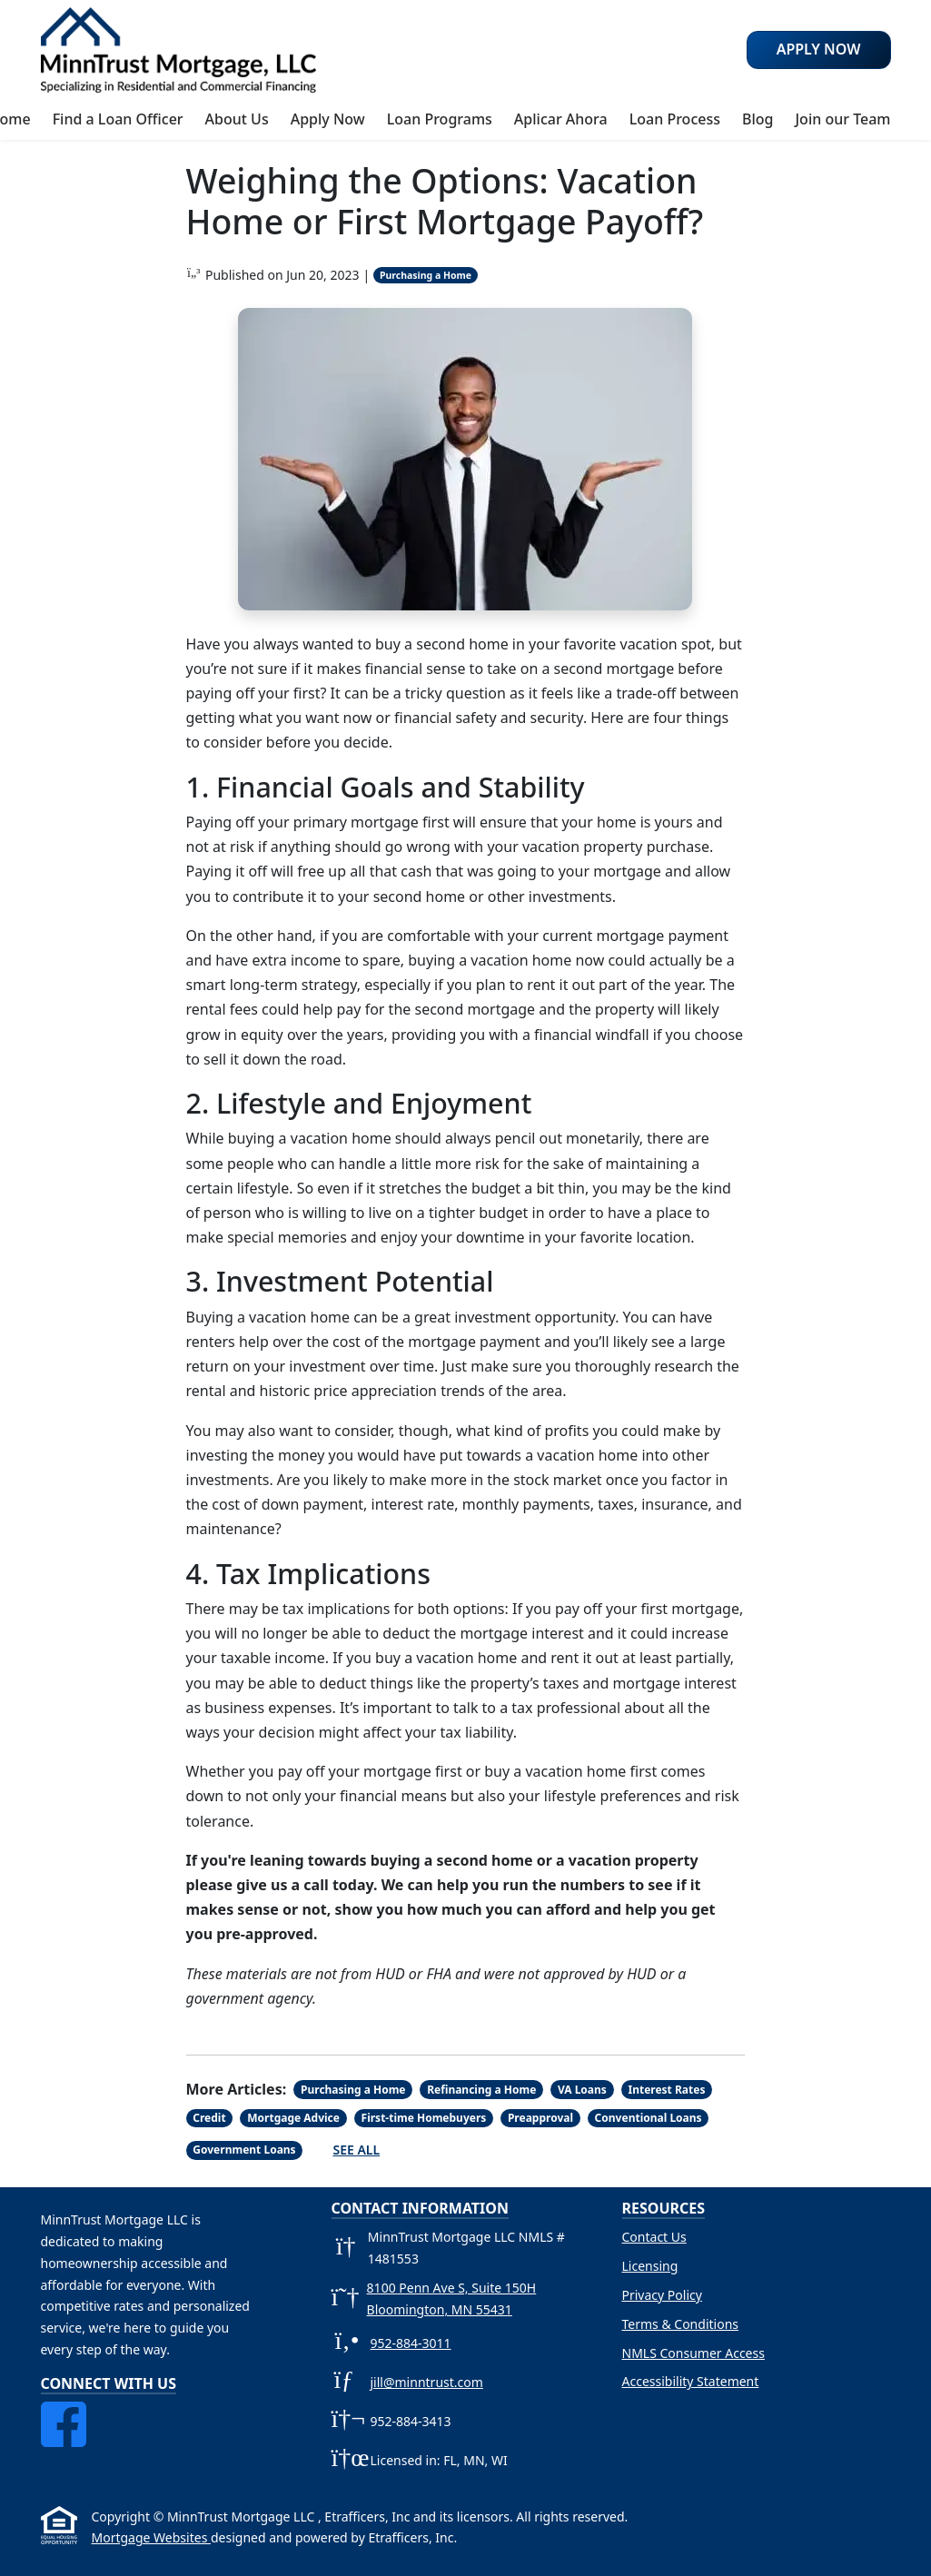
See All (356, 2149)
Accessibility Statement (690, 2381)
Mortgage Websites (151, 2537)
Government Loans (244, 2149)
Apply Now (328, 119)
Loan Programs (439, 119)
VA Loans (582, 2089)
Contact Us (654, 2236)
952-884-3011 (411, 2343)
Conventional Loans (648, 2117)
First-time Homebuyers (424, 2117)
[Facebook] (63, 2412)
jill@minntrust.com (427, 2382)
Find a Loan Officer (118, 119)
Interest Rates (666, 2089)
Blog (757, 119)
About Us (237, 119)
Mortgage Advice (293, 2117)
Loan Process (674, 119)
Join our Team (842, 119)
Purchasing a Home (425, 275)
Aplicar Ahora (561, 119)
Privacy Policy (662, 2295)
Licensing (650, 2265)
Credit (209, 2117)
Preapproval (540, 2117)
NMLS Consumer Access (693, 2353)
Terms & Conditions (680, 2324)
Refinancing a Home (481, 2089)
